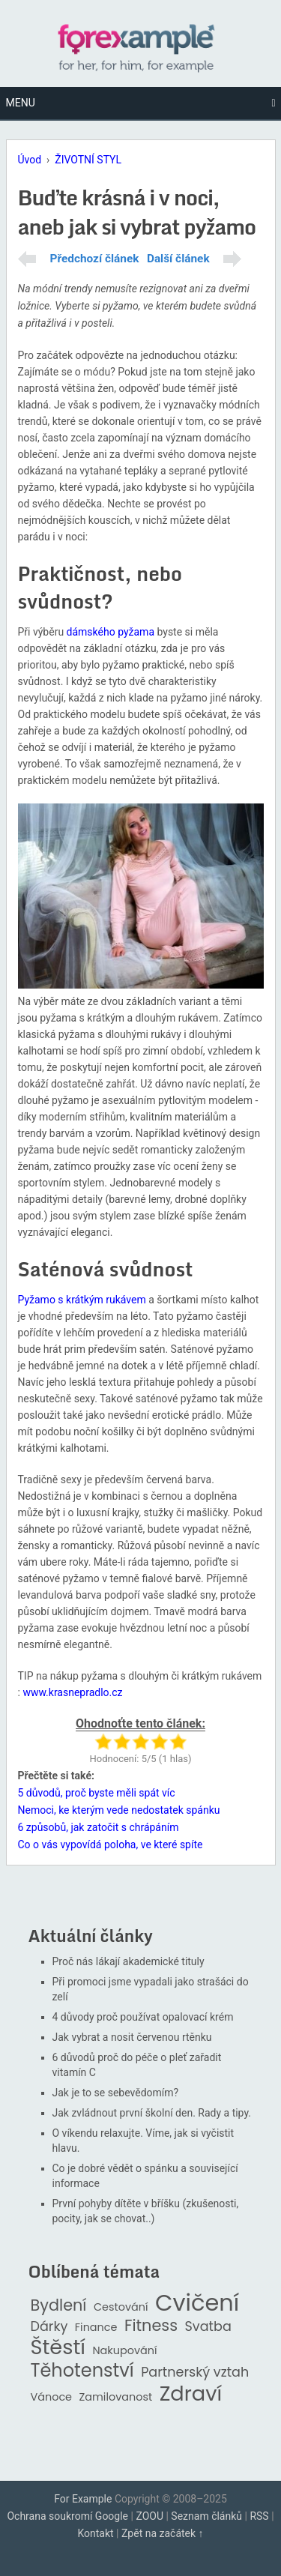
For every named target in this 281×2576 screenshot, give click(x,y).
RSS (259, 2516)
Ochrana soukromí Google (67, 2516)
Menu (20, 103)
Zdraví (191, 2394)
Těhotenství (82, 2371)
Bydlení (59, 2305)
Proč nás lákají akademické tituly (128, 1961)
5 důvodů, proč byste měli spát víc (96, 1793)
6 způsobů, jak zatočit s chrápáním (98, 1827)
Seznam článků (206, 2516)
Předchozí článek (94, 258)
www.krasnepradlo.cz (72, 1692)
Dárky (49, 2327)
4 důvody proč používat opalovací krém (143, 2017)
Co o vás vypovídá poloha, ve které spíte (110, 1844)
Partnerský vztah (195, 2372)
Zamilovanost (116, 2397)
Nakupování (124, 2350)
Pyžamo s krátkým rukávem (82, 1300)
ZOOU (149, 2516)
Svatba (208, 2327)
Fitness (151, 2326)
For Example (83, 2499)
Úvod (30, 160)
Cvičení (197, 2303)
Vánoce (52, 2397)
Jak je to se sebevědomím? (115, 2093)
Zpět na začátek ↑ (162, 2533)
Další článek (178, 258)
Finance (96, 2327)
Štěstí (58, 2347)
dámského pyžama (110, 632)
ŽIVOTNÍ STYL (88, 160)
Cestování (121, 2307)
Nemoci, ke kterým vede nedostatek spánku (119, 1810)
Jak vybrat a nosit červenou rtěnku (132, 2037)
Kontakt (95, 2533)
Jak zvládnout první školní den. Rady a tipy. (152, 2113)
